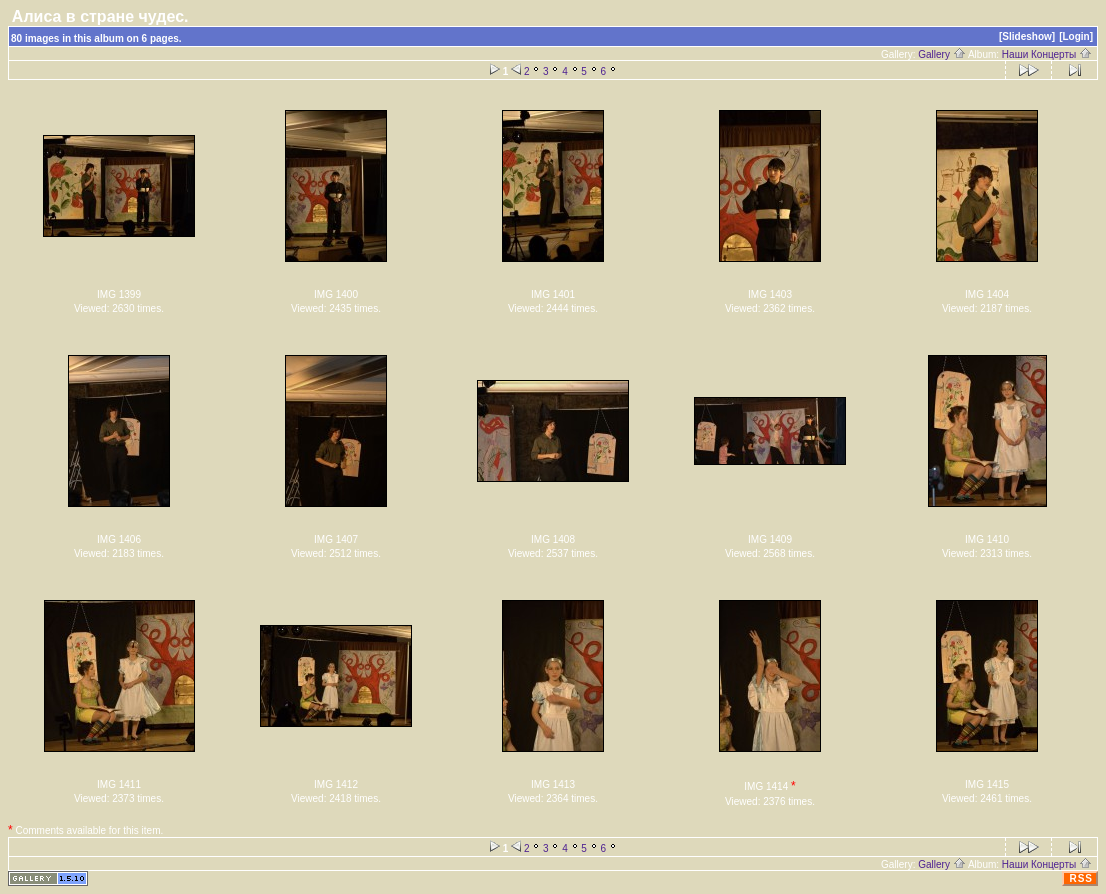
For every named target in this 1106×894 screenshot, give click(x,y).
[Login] (1076, 36)
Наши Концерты (1047, 54)
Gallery (941, 54)
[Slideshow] (1027, 36)
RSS (1081, 878)
